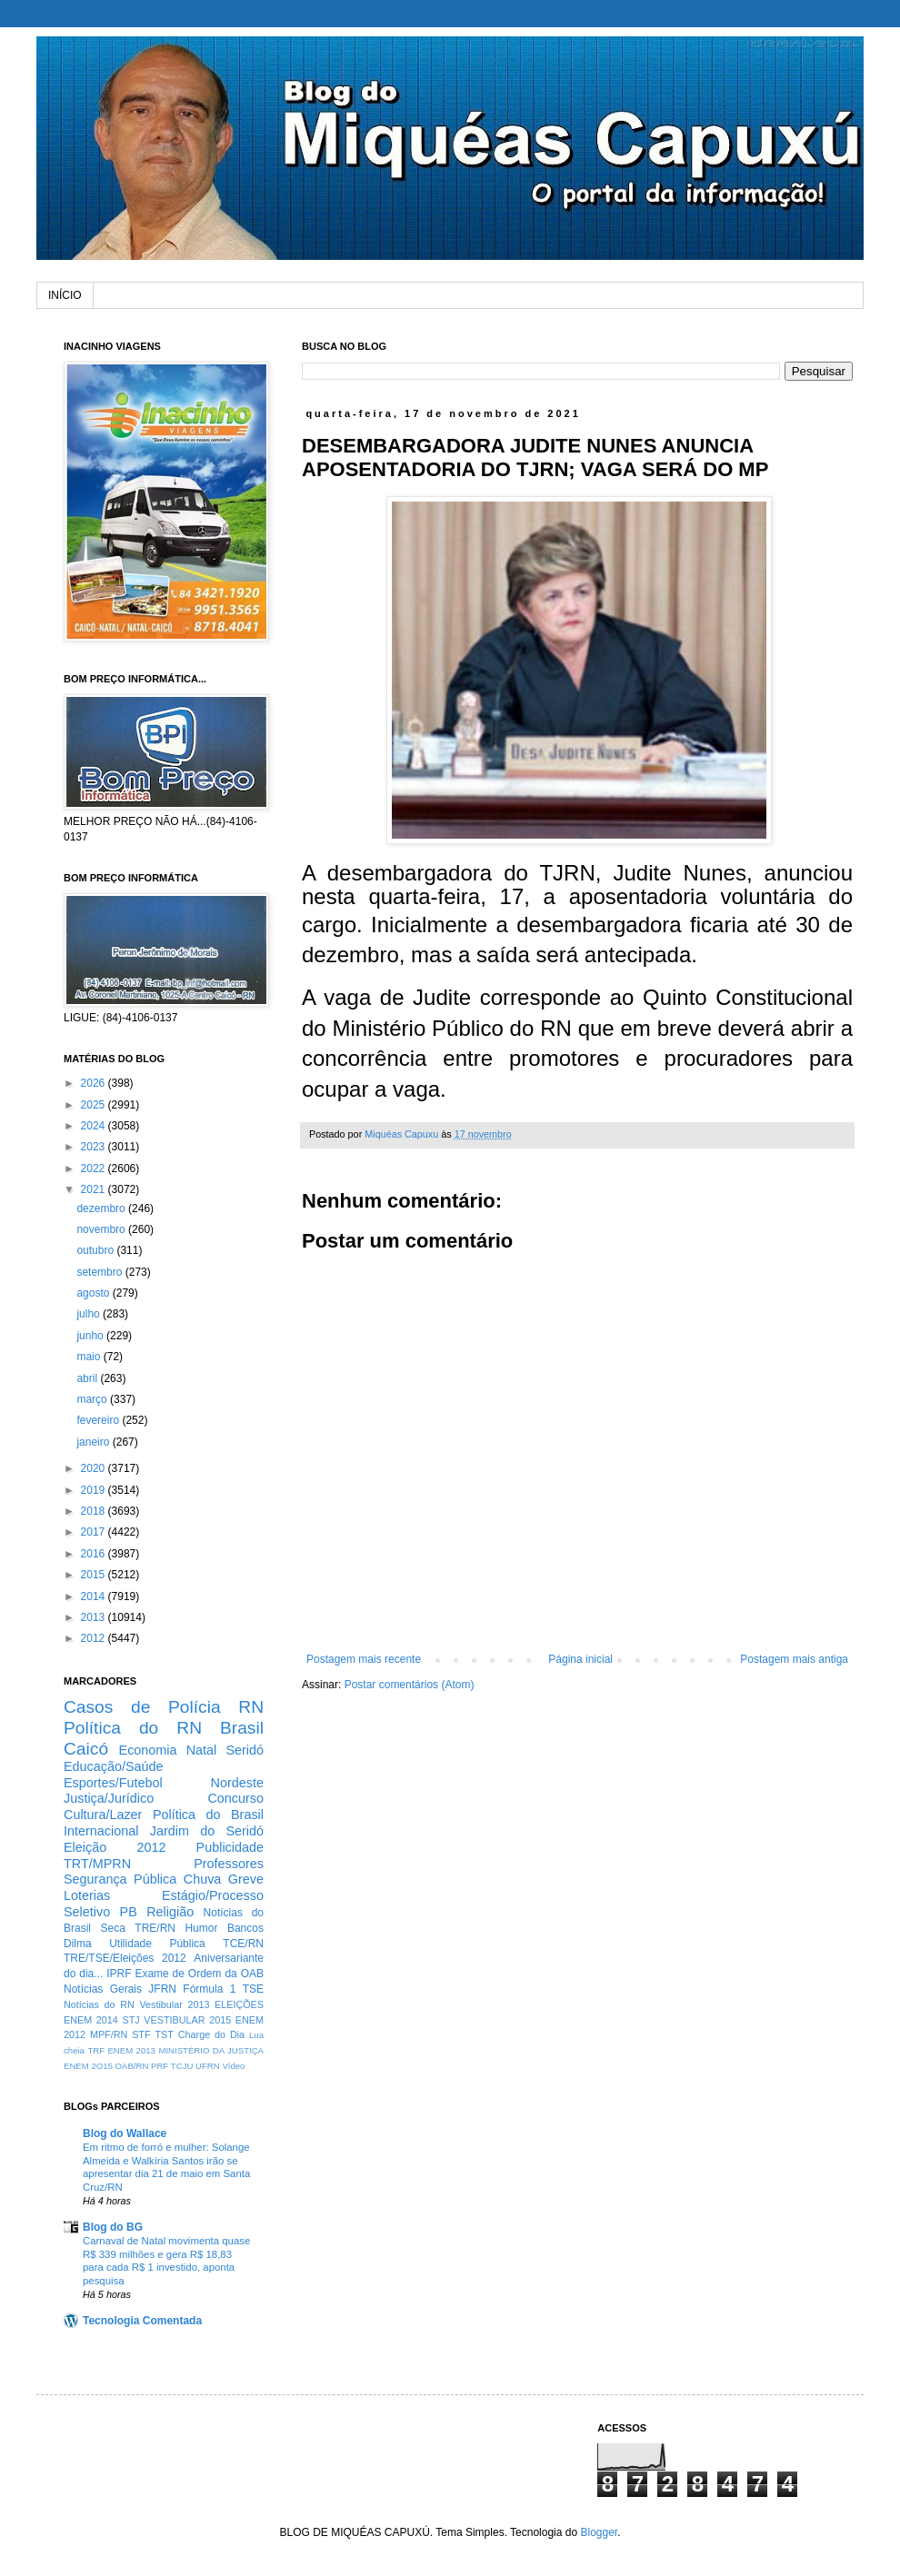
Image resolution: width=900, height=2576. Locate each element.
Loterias (87, 1895)
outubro (96, 1250)
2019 (94, 1490)
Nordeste (237, 1782)
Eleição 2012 (114, 1847)
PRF (159, 2066)
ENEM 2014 (91, 2019)
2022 (94, 1168)
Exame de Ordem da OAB (199, 1973)
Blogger (598, 2532)
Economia (148, 1750)
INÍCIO (65, 295)
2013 (94, 1617)
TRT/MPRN (97, 1863)
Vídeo (233, 2066)
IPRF (118, 1973)
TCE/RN (243, 1943)
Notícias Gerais (103, 1989)
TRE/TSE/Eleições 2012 (125, 1958)
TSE (253, 1989)
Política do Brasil (208, 1814)
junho (91, 1335)
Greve (246, 1879)
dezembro (102, 1208)
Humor (201, 1928)
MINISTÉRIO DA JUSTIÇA (211, 2050)
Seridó (244, 1750)
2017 (94, 1532)
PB (128, 1912)
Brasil (242, 1727)
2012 (94, 1638)
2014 (94, 1596)
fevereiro (99, 1420)
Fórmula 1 (209, 1989)
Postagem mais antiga (794, 1659)
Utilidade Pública (157, 1943)
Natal (201, 1750)
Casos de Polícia (142, 1706)
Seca (112, 1928)
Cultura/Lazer (103, 1814)
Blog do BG (113, 2227)
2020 (94, 1468)
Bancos (245, 1928)
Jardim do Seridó (207, 1831)
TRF (96, 2050)
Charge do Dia (211, 2034)
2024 (94, 1125)
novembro (102, 1229)
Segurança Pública (120, 1879)
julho (89, 1314)
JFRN (162, 1989)
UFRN (207, 2066)
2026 (94, 1083)
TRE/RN (155, 1928)
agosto (94, 1293)
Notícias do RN (99, 2004)
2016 (94, 1553)
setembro (100, 1272)
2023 (94, 1146)
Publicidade (230, 1847)
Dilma (78, 1943)
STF (141, 2034)
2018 (94, 1511)
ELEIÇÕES (239, 2004)
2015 (94, 1574)
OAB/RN (132, 2066)
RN (251, 1706)
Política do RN (133, 1727)
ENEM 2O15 (88, 2066)
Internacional (101, 1831)
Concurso (235, 1798)
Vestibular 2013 (174, 2004)
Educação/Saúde (114, 1766)
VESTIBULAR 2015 (187, 2019)
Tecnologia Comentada (142, 2320)
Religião (170, 1912)
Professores (229, 1863)
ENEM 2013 (131, 2050)
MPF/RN (108, 2034)
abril (88, 1378)
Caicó (86, 1748)
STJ (130, 2019)
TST (164, 2034)
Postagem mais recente (363, 1659)
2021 (94, 1189)
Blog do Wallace (124, 2133)
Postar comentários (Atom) (410, 1684)
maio (89, 1356)
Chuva (203, 1879)
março (93, 1399)
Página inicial (580, 1659)
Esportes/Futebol (113, 1782)
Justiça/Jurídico (109, 1798)
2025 (94, 1105)
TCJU (182, 2066)
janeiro (94, 1442)
